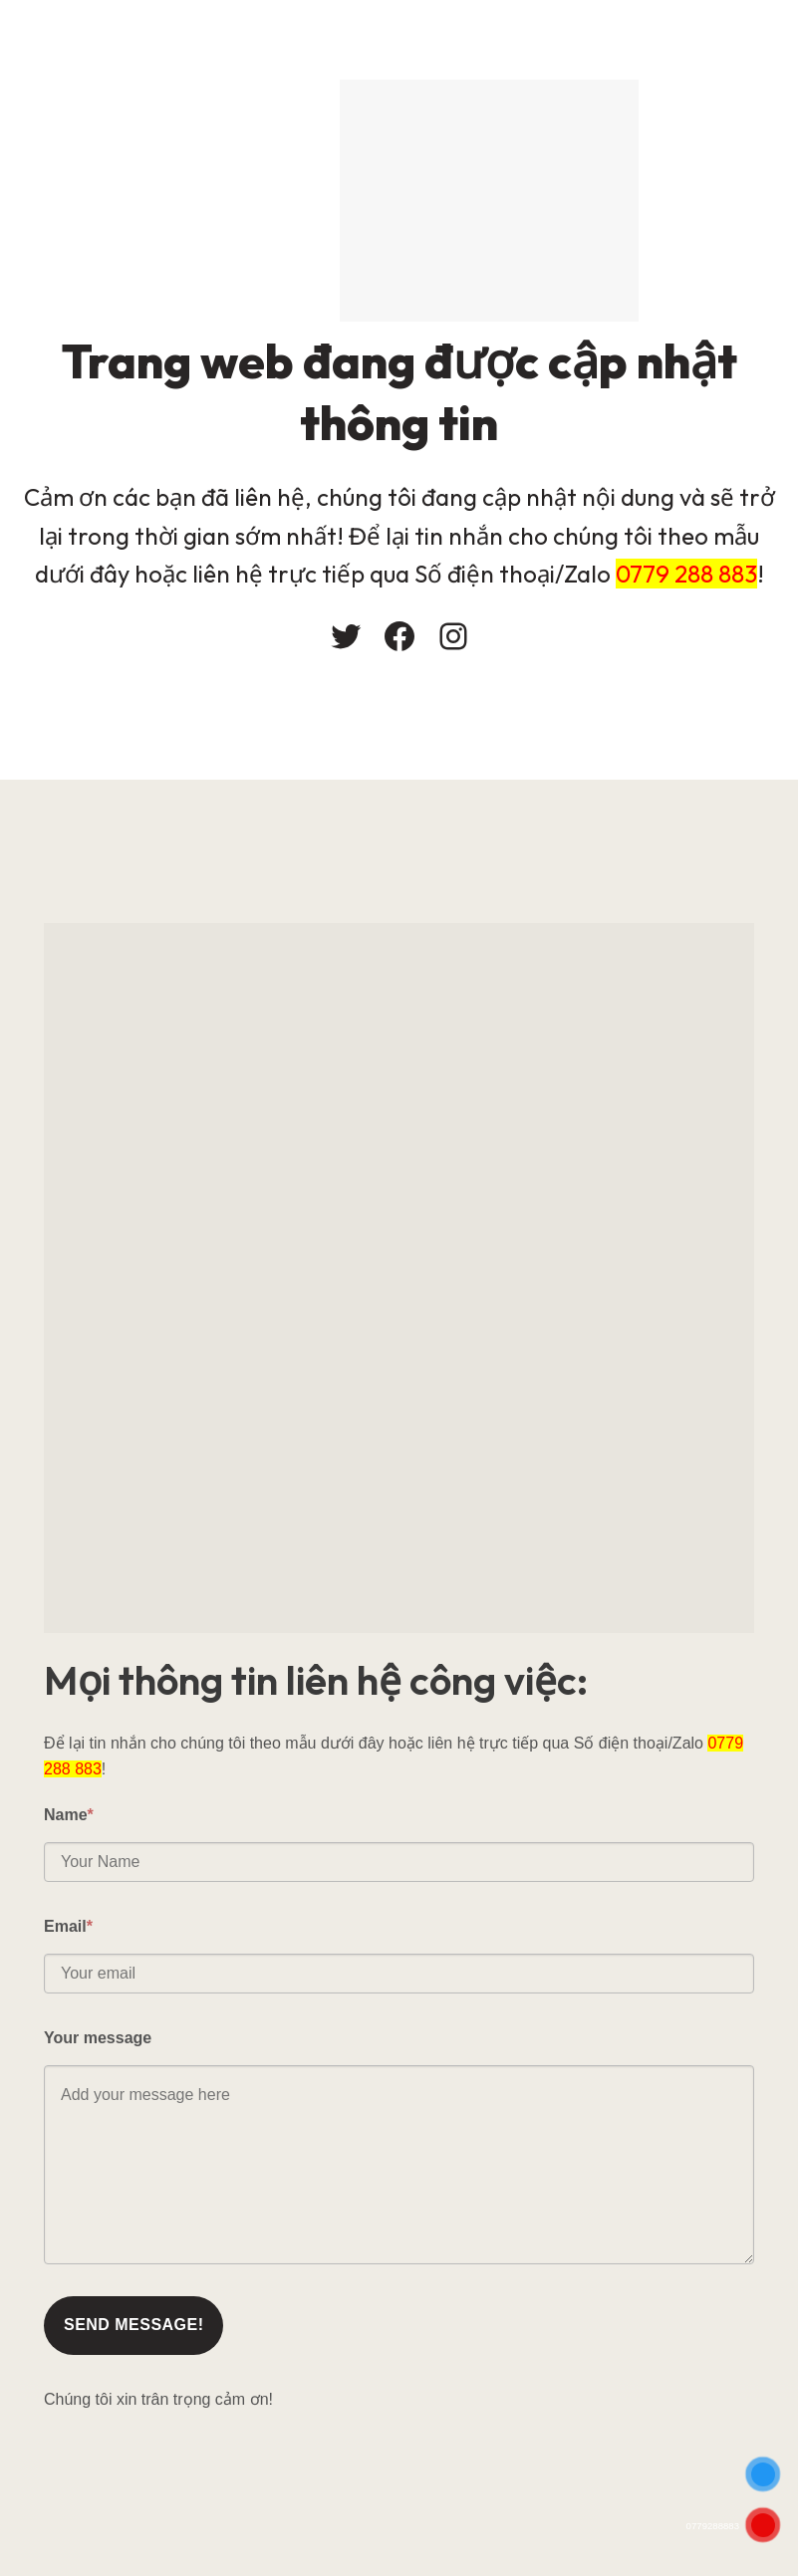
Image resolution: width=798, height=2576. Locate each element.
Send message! (133, 2324)
